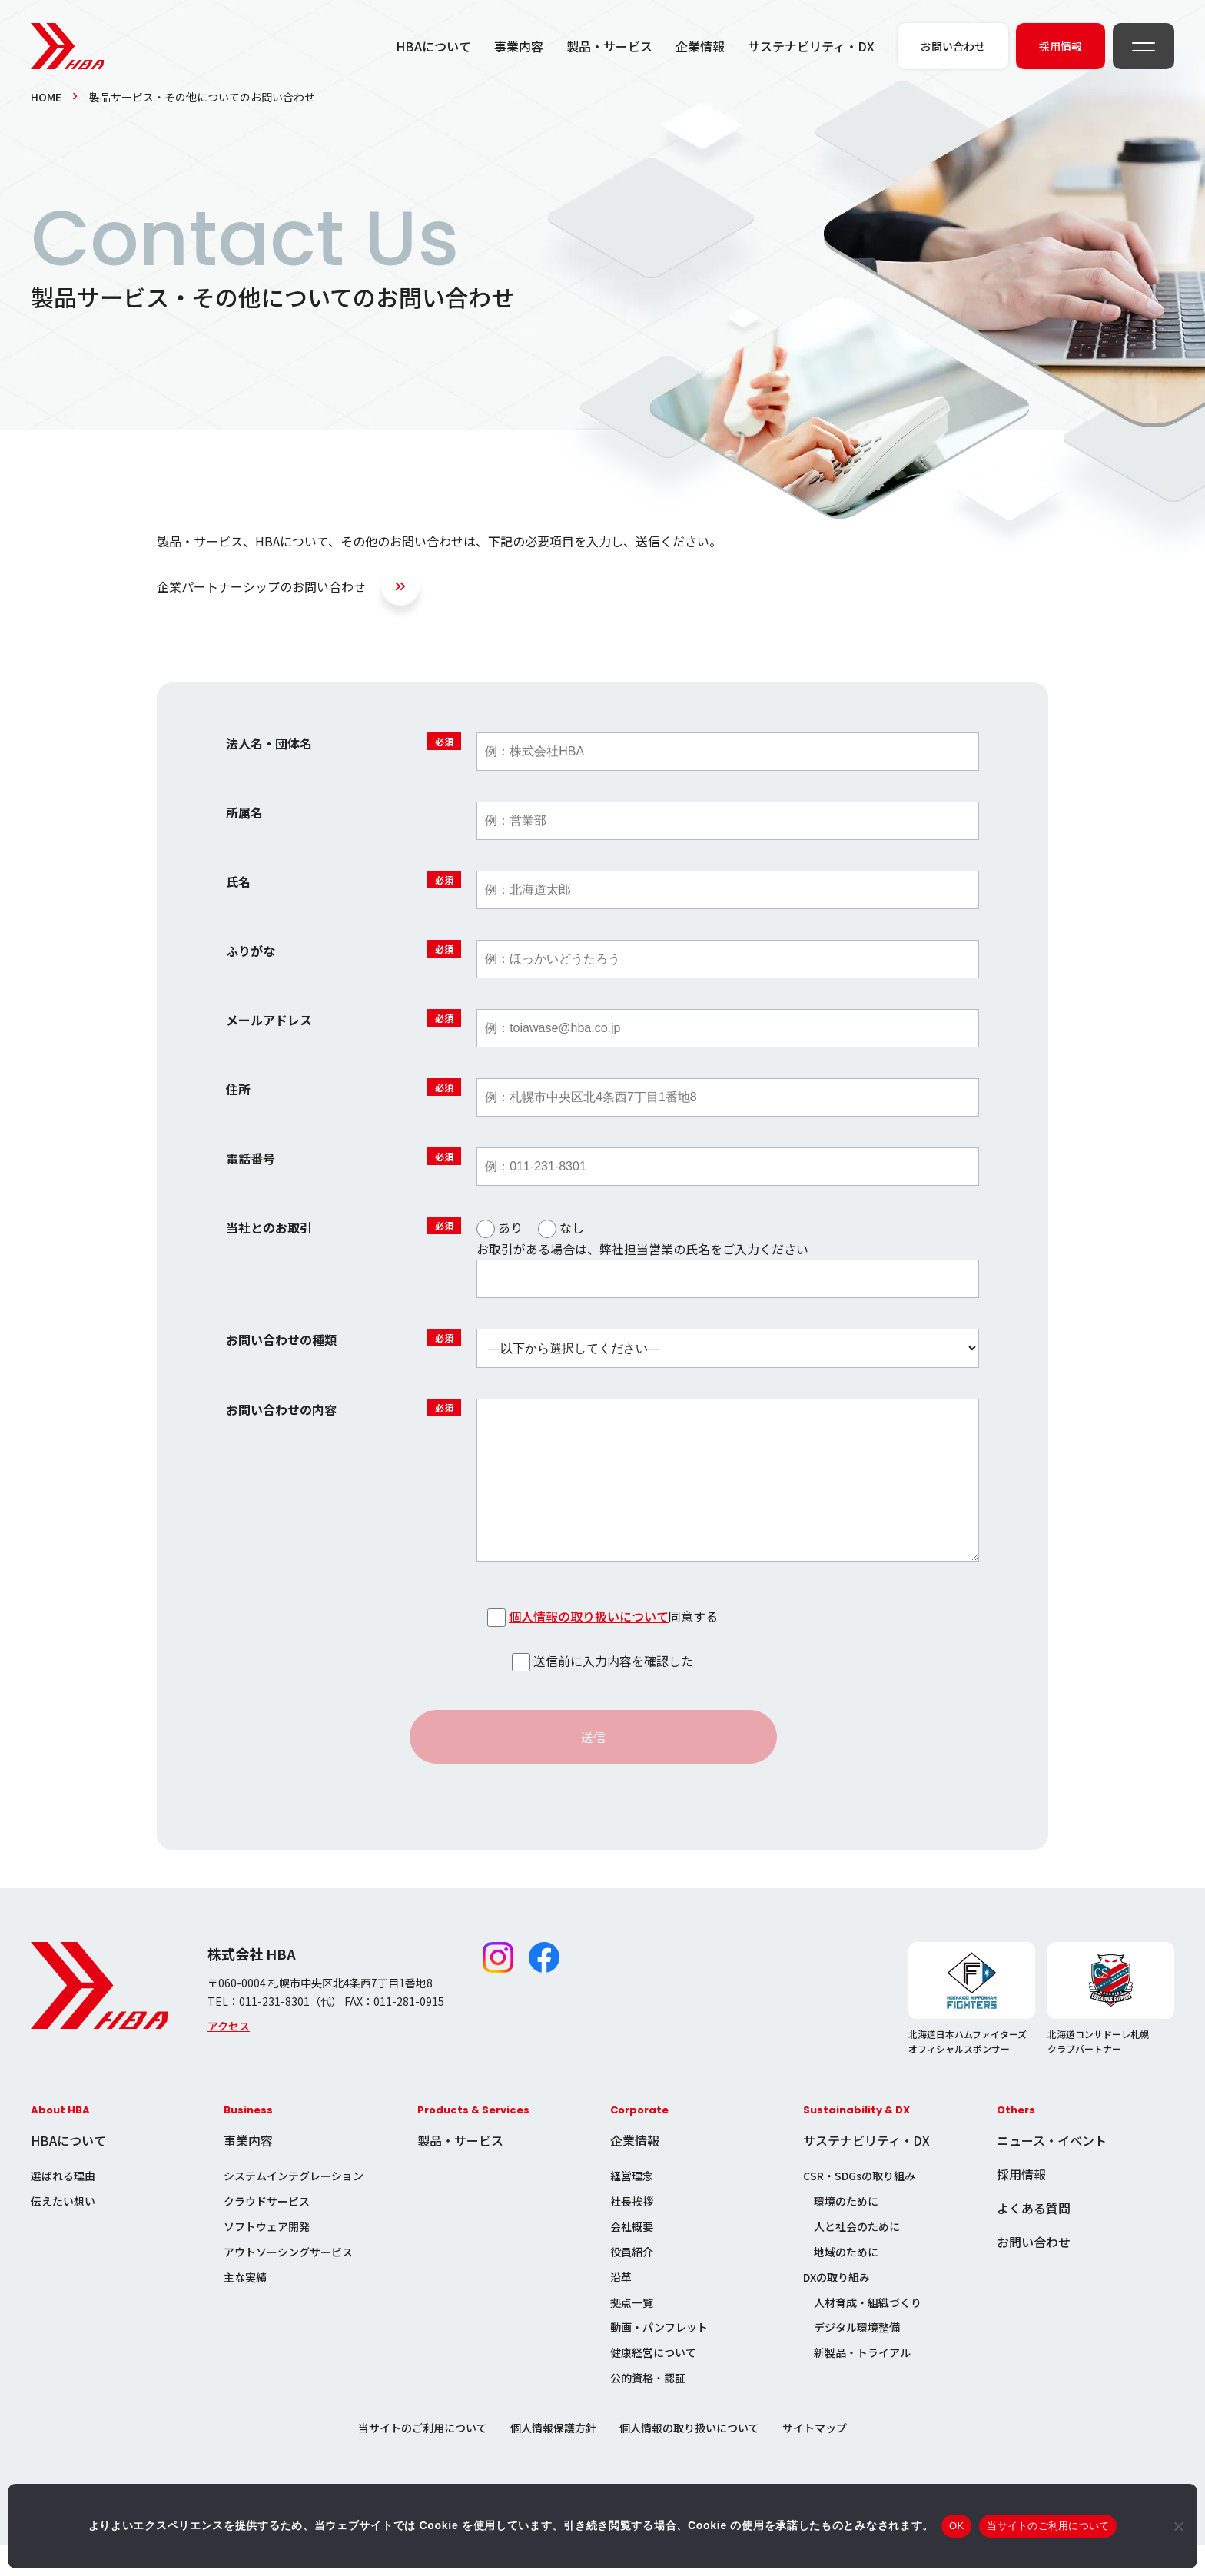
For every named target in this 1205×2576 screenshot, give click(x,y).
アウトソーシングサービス (288, 2282)
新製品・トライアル (862, 2383)
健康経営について (653, 2383)
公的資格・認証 (647, 2408)
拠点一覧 (631, 2333)
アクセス (228, 2056)
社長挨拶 (631, 2231)
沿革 (621, 2307)
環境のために (846, 2231)
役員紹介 (631, 2282)
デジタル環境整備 (857, 2357)
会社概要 (631, 2257)
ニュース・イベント (1052, 2171)
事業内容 (518, 46)
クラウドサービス (267, 2231)
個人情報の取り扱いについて (589, 1647)
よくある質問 (1034, 2238)
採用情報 (1021, 2205)
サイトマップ (814, 2458)
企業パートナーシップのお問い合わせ (261, 586)
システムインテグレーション (293, 2206)
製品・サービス (609, 46)
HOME (46, 97)
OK (956, 2525)
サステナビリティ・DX (811, 46)
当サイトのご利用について (422, 2458)
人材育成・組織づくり (867, 2333)
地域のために (846, 2282)
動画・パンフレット (659, 2357)
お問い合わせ (1034, 2272)
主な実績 (245, 2307)
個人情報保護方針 (553, 2458)
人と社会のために (857, 2257)
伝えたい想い (63, 2231)
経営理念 (631, 2206)
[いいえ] (1178, 2526)
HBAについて (433, 46)
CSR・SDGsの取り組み (859, 2206)
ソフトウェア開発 (267, 2257)
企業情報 (700, 46)
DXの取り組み (836, 2307)
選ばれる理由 (63, 2206)
